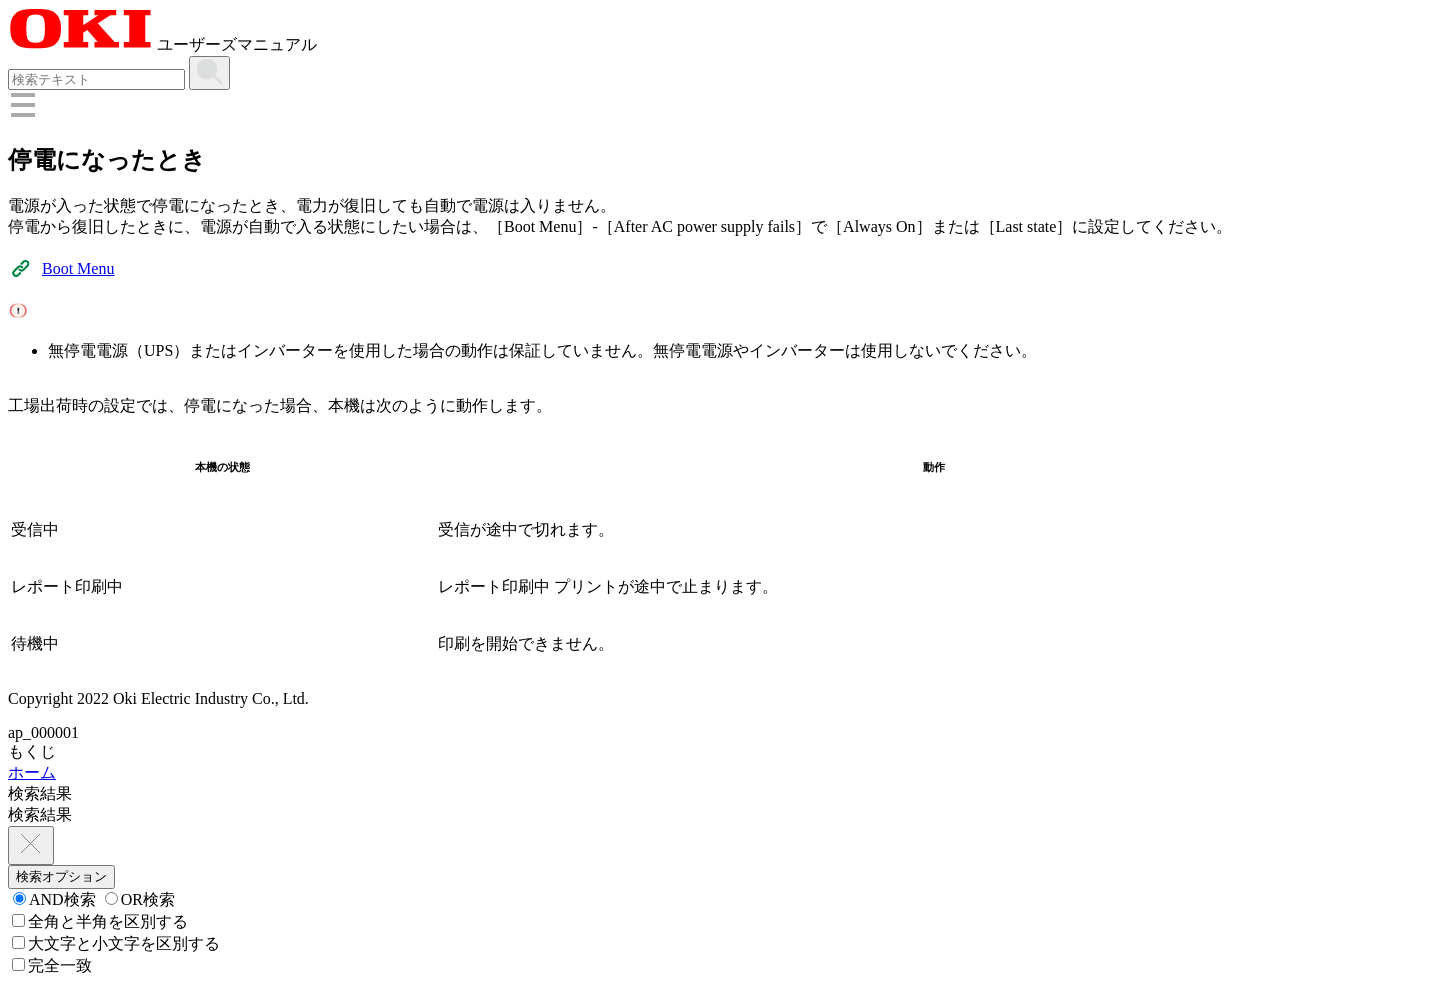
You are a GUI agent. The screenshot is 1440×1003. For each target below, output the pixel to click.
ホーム (32, 772)
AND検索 (54, 899)
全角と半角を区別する (100, 921)
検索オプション (61, 876)
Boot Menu (78, 268)
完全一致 (52, 965)
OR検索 (140, 899)
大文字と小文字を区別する (116, 943)
